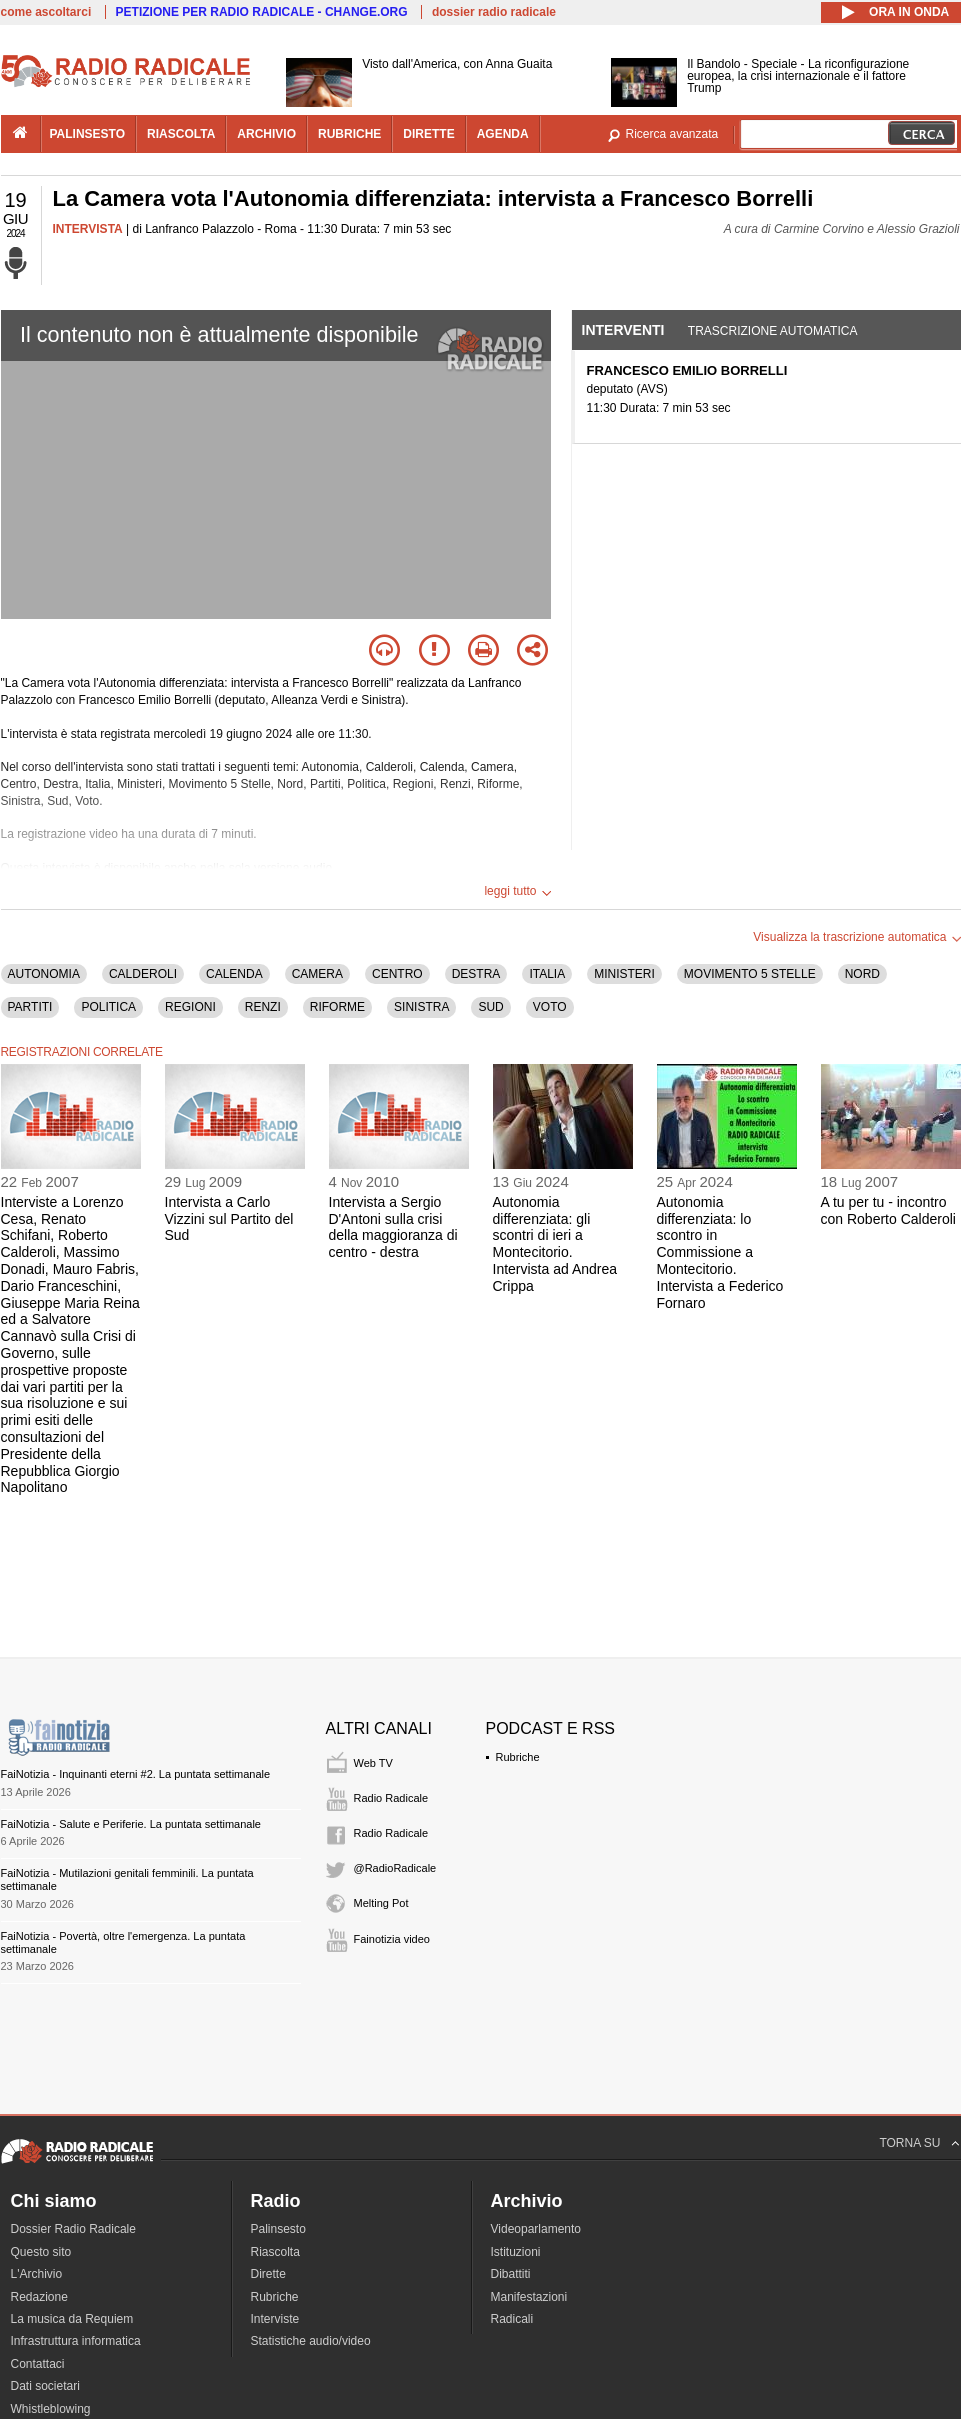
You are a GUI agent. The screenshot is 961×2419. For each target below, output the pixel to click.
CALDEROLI (143, 974)
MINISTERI (624, 974)
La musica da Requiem (72, 2319)
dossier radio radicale (494, 12)
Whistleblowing (51, 2409)
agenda (503, 134)
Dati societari (45, 2386)
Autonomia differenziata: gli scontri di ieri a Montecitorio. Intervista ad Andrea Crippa (555, 1244)
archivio (266, 134)
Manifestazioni (529, 2297)
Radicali (512, 2319)
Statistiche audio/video (311, 2341)
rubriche (349, 134)
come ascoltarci (46, 12)
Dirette (268, 2274)
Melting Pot (381, 1903)
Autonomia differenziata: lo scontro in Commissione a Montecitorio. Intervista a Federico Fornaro (720, 1252)
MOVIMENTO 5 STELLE (750, 974)
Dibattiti (511, 2274)
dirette (428, 134)
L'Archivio (37, 2274)
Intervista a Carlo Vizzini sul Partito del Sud (229, 1219)
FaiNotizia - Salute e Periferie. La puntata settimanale (131, 1824)
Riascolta (275, 2252)
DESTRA (476, 974)
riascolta (181, 134)
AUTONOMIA (44, 974)
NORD (862, 974)
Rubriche (518, 1757)
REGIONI (190, 1007)
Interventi (623, 330)
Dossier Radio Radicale (73, 2229)
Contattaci (38, 2364)
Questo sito (41, 2252)
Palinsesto (278, 2229)
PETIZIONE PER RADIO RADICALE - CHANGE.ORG (262, 12)
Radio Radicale (391, 1798)
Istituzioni (516, 2252)
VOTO (550, 1007)
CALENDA (234, 974)
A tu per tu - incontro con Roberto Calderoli (888, 1210)
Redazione (39, 2297)
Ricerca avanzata (672, 134)
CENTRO (397, 974)
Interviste (275, 2319)
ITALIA (547, 974)
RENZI (263, 1007)
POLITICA (108, 1007)
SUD (490, 1007)
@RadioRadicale (395, 1868)
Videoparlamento (536, 2229)
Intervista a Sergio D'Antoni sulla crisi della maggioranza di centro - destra (393, 1227)
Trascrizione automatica (773, 331)
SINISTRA (421, 1007)
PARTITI (30, 1007)
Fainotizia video (392, 1939)
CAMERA (317, 974)
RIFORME (337, 1007)
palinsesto (88, 134)
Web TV (373, 1763)
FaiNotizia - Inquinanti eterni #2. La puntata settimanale (136, 1774)
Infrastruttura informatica (76, 2341)
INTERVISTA (88, 229)
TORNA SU (909, 2143)
